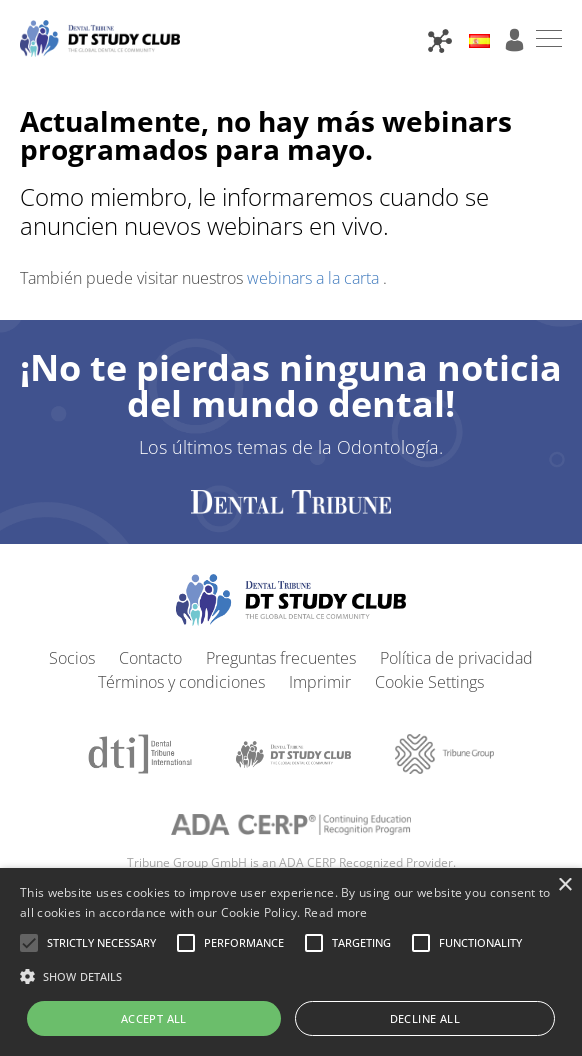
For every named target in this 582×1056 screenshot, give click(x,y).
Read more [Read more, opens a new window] (336, 912)
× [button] (564, 885)
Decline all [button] (425, 1018)
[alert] (291, 962)
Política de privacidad (456, 658)
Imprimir (320, 682)
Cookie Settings (429, 682)
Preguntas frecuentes (281, 658)
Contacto (150, 658)
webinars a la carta (315, 278)
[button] (101, 943)
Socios (72, 658)
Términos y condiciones (181, 682)
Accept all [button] (154, 1018)
